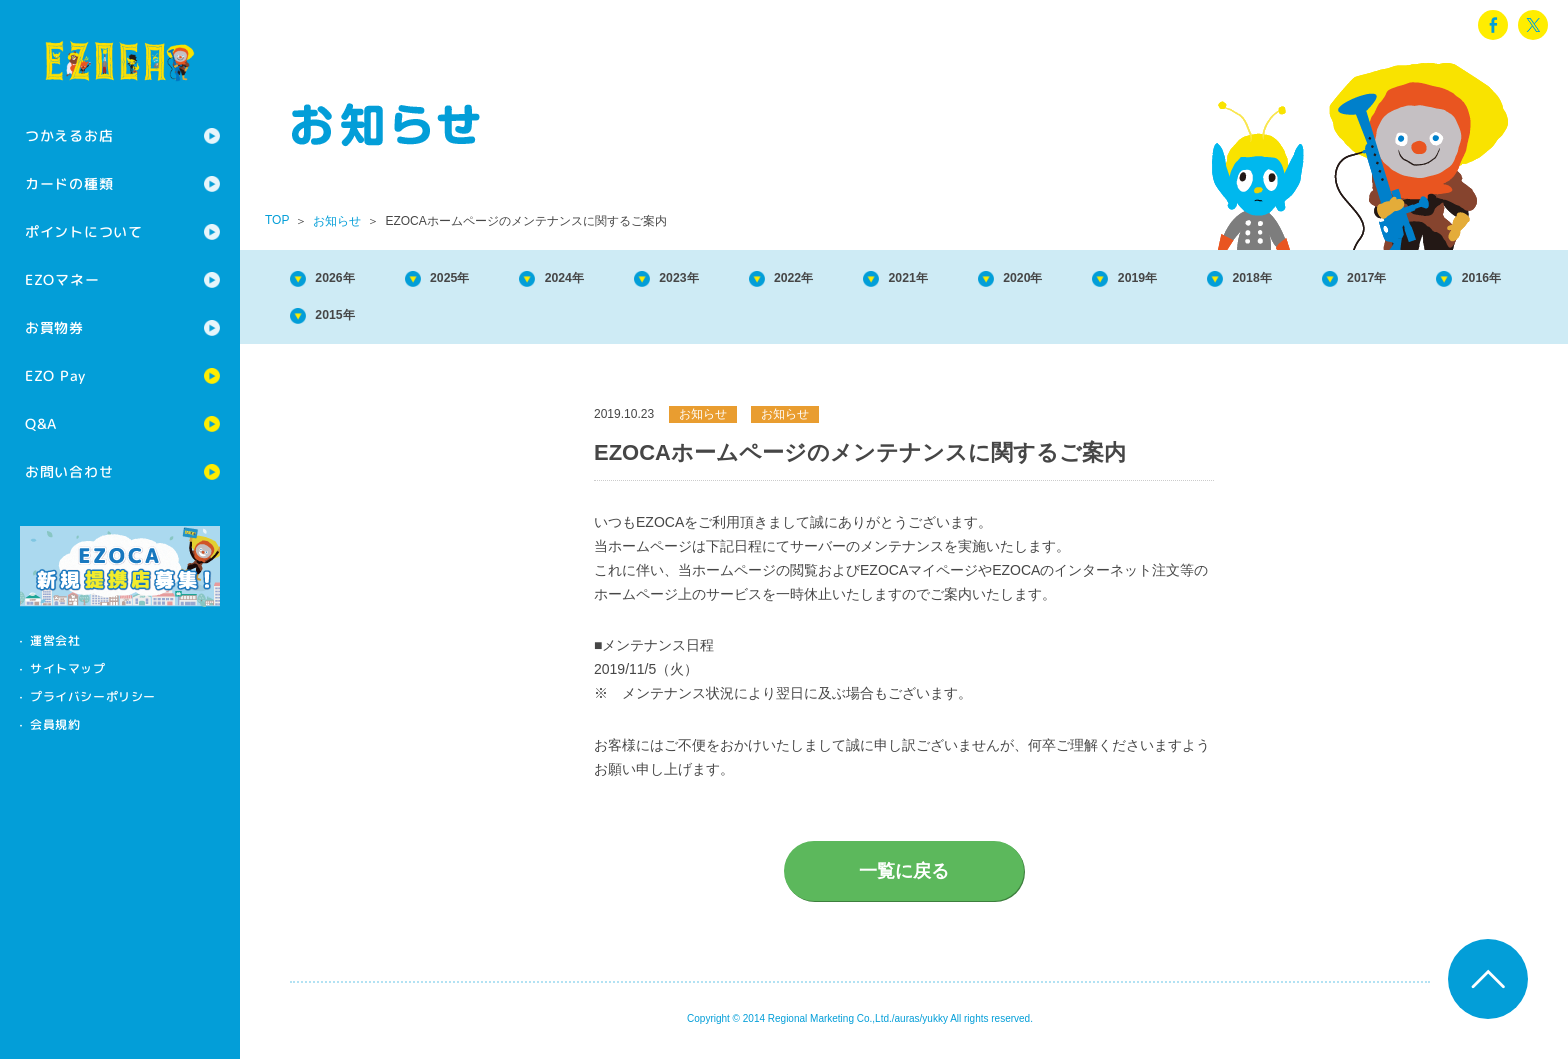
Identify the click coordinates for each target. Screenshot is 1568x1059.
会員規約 (55, 724)
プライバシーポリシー (93, 696)
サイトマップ (68, 668)
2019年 (1267, 279)
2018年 (1399, 279)
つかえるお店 (69, 135)
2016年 (478, 320)
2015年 (609, 320)
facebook (1493, 25)
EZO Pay (55, 375)
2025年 (478, 279)
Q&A (41, 423)
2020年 (1136, 279)
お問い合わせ (69, 471)
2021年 (1004, 279)
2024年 (609, 279)
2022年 (872, 279)
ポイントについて (84, 231)
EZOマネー (62, 279)
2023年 (741, 279)
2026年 (346, 279)
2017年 (346, 320)
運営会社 (55, 640)
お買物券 (54, 327)
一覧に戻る (904, 879)
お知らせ (337, 221)
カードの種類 (69, 183)
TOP (277, 220)
